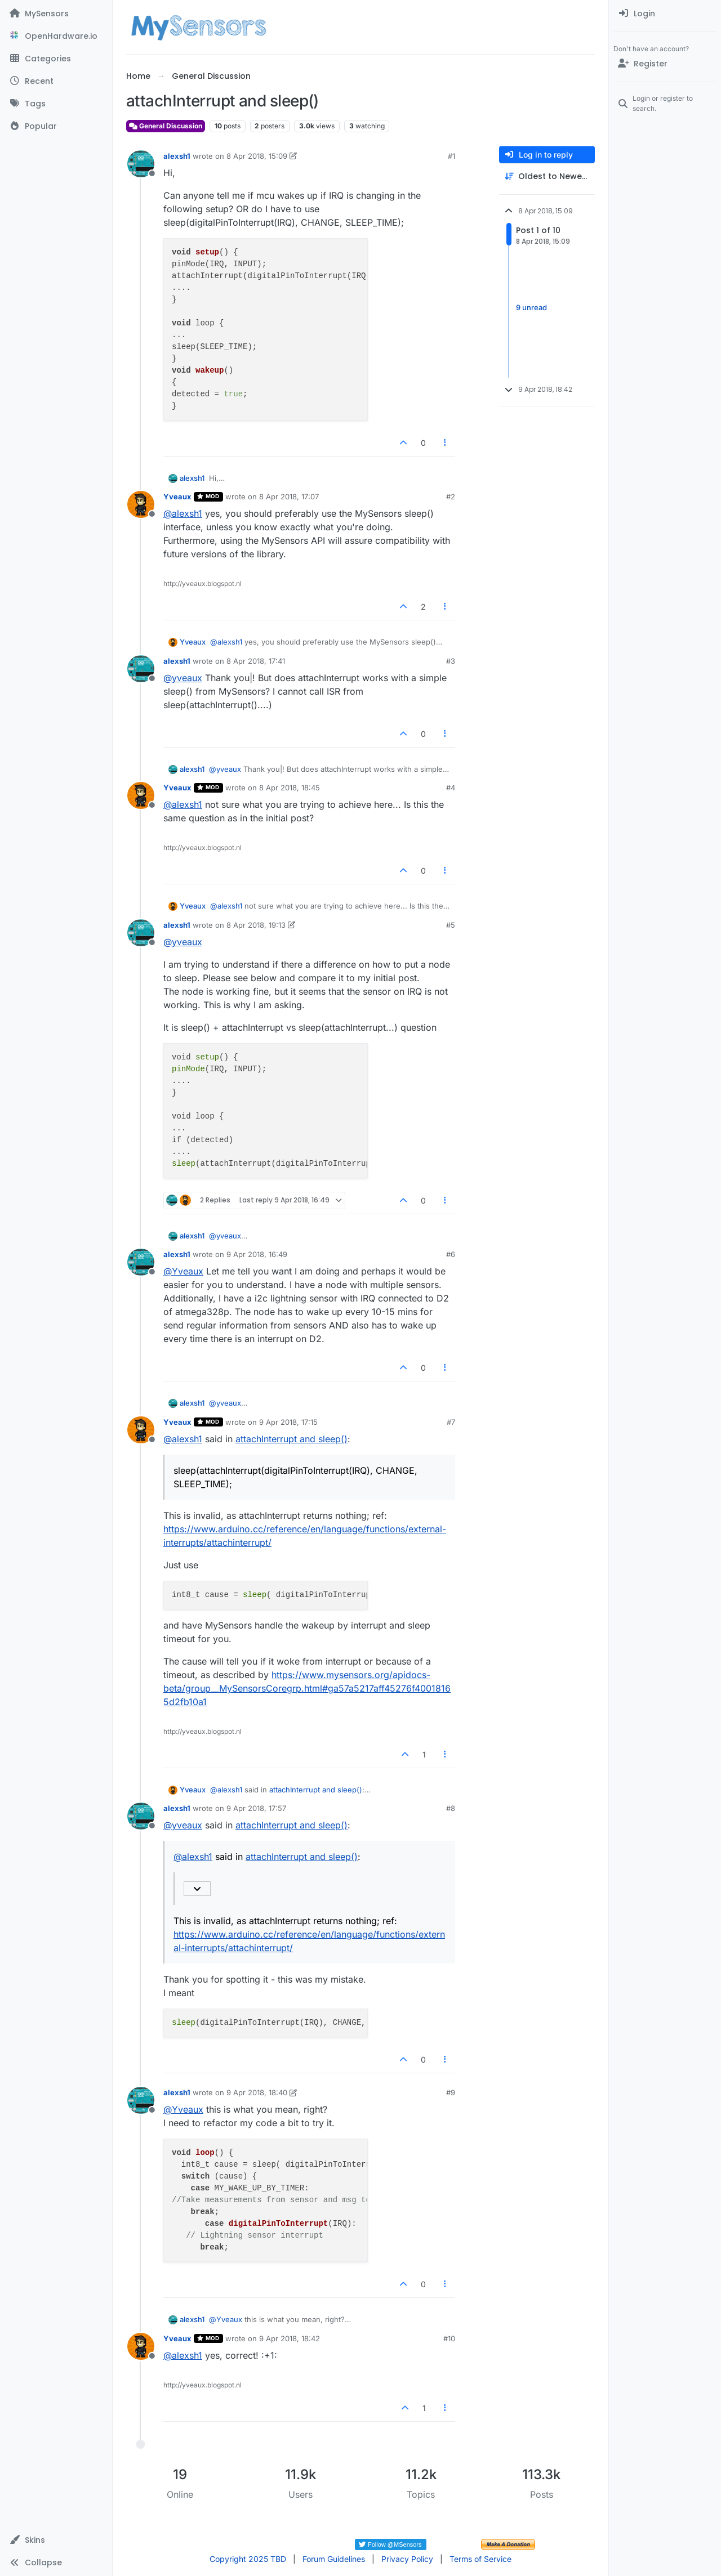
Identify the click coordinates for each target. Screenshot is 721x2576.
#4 (450, 787)
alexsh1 (176, 155)
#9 (450, 2092)
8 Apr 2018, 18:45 (289, 787)
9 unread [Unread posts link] (531, 307)
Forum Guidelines (333, 2559)
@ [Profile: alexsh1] (182, 513)
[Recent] (56, 81)
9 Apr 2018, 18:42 (289, 2338)
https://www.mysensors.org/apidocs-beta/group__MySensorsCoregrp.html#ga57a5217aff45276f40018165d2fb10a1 (307, 1688)
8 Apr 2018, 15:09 (256, 155)
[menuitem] (664, 14)
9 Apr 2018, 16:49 (256, 1254)
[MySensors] (56, 14)
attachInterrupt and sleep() (291, 1438)
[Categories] (56, 59)
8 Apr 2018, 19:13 (256, 924)
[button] (56, 2540)
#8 (450, 1808)
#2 (450, 496)
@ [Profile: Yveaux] (183, 1271)
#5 (450, 924)
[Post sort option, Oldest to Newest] (547, 176)
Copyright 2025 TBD (248, 2559)
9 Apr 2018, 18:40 (256, 2092)
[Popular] (56, 126)
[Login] (664, 14)
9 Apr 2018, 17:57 (256, 1808)
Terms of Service (480, 2559)
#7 (451, 1421)
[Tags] (56, 104)
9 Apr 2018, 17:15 (288, 1421)
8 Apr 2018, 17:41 (255, 660)
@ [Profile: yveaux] (182, 677)
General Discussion (165, 126)
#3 (450, 660)
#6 (450, 1254)
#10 (449, 2338)
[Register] (664, 64)
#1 (451, 155)
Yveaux (177, 496)
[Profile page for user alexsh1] (140, 163)
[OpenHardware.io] (56, 36)
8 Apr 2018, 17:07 (289, 496)
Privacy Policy (407, 2559)
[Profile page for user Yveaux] (140, 504)
